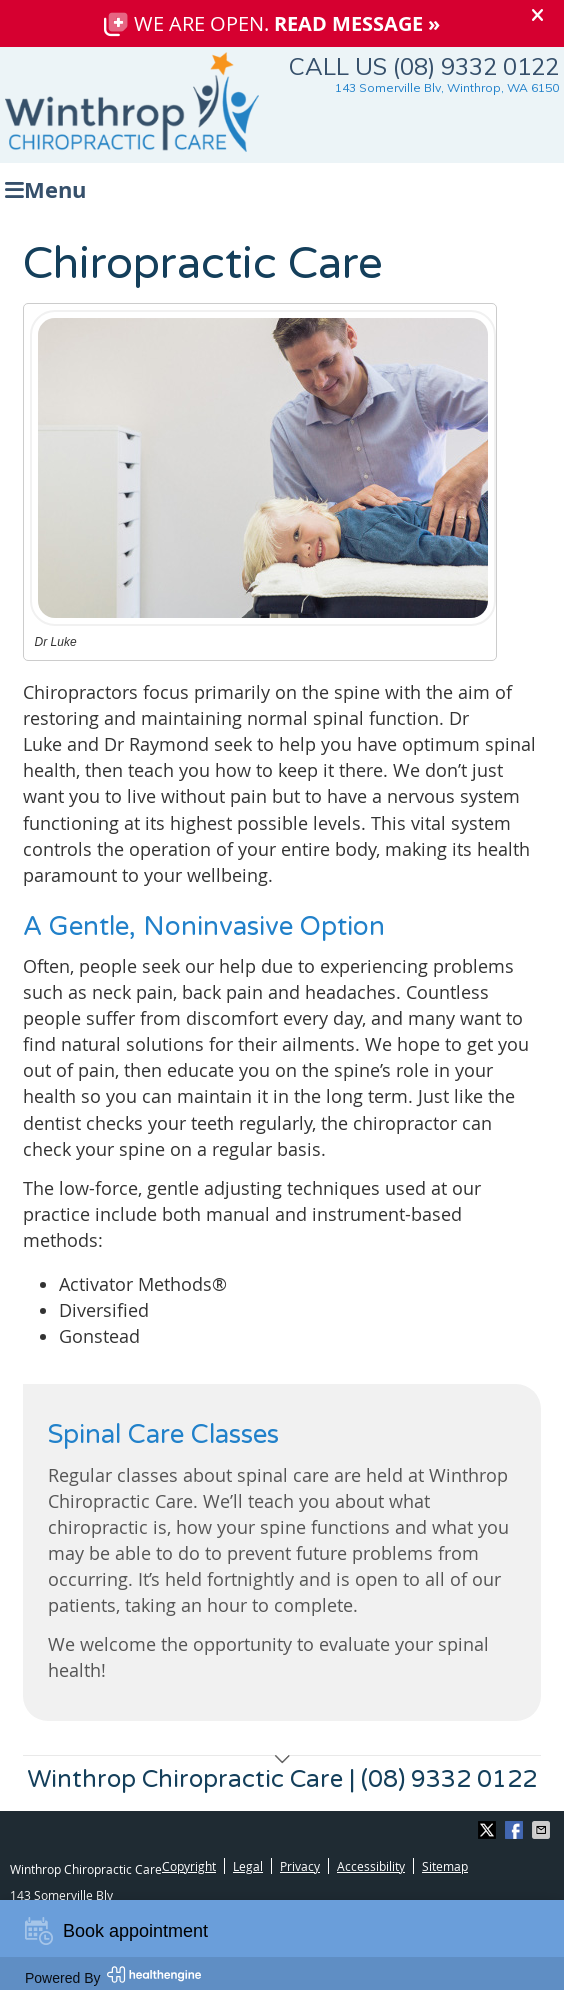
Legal (248, 1866)
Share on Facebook (516, 1830)
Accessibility (371, 1866)
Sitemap (445, 1866)
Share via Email (543, 1830)
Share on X (489, 1830)
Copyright (189, 1866)
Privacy (300, 1866)
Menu (45, 187)
